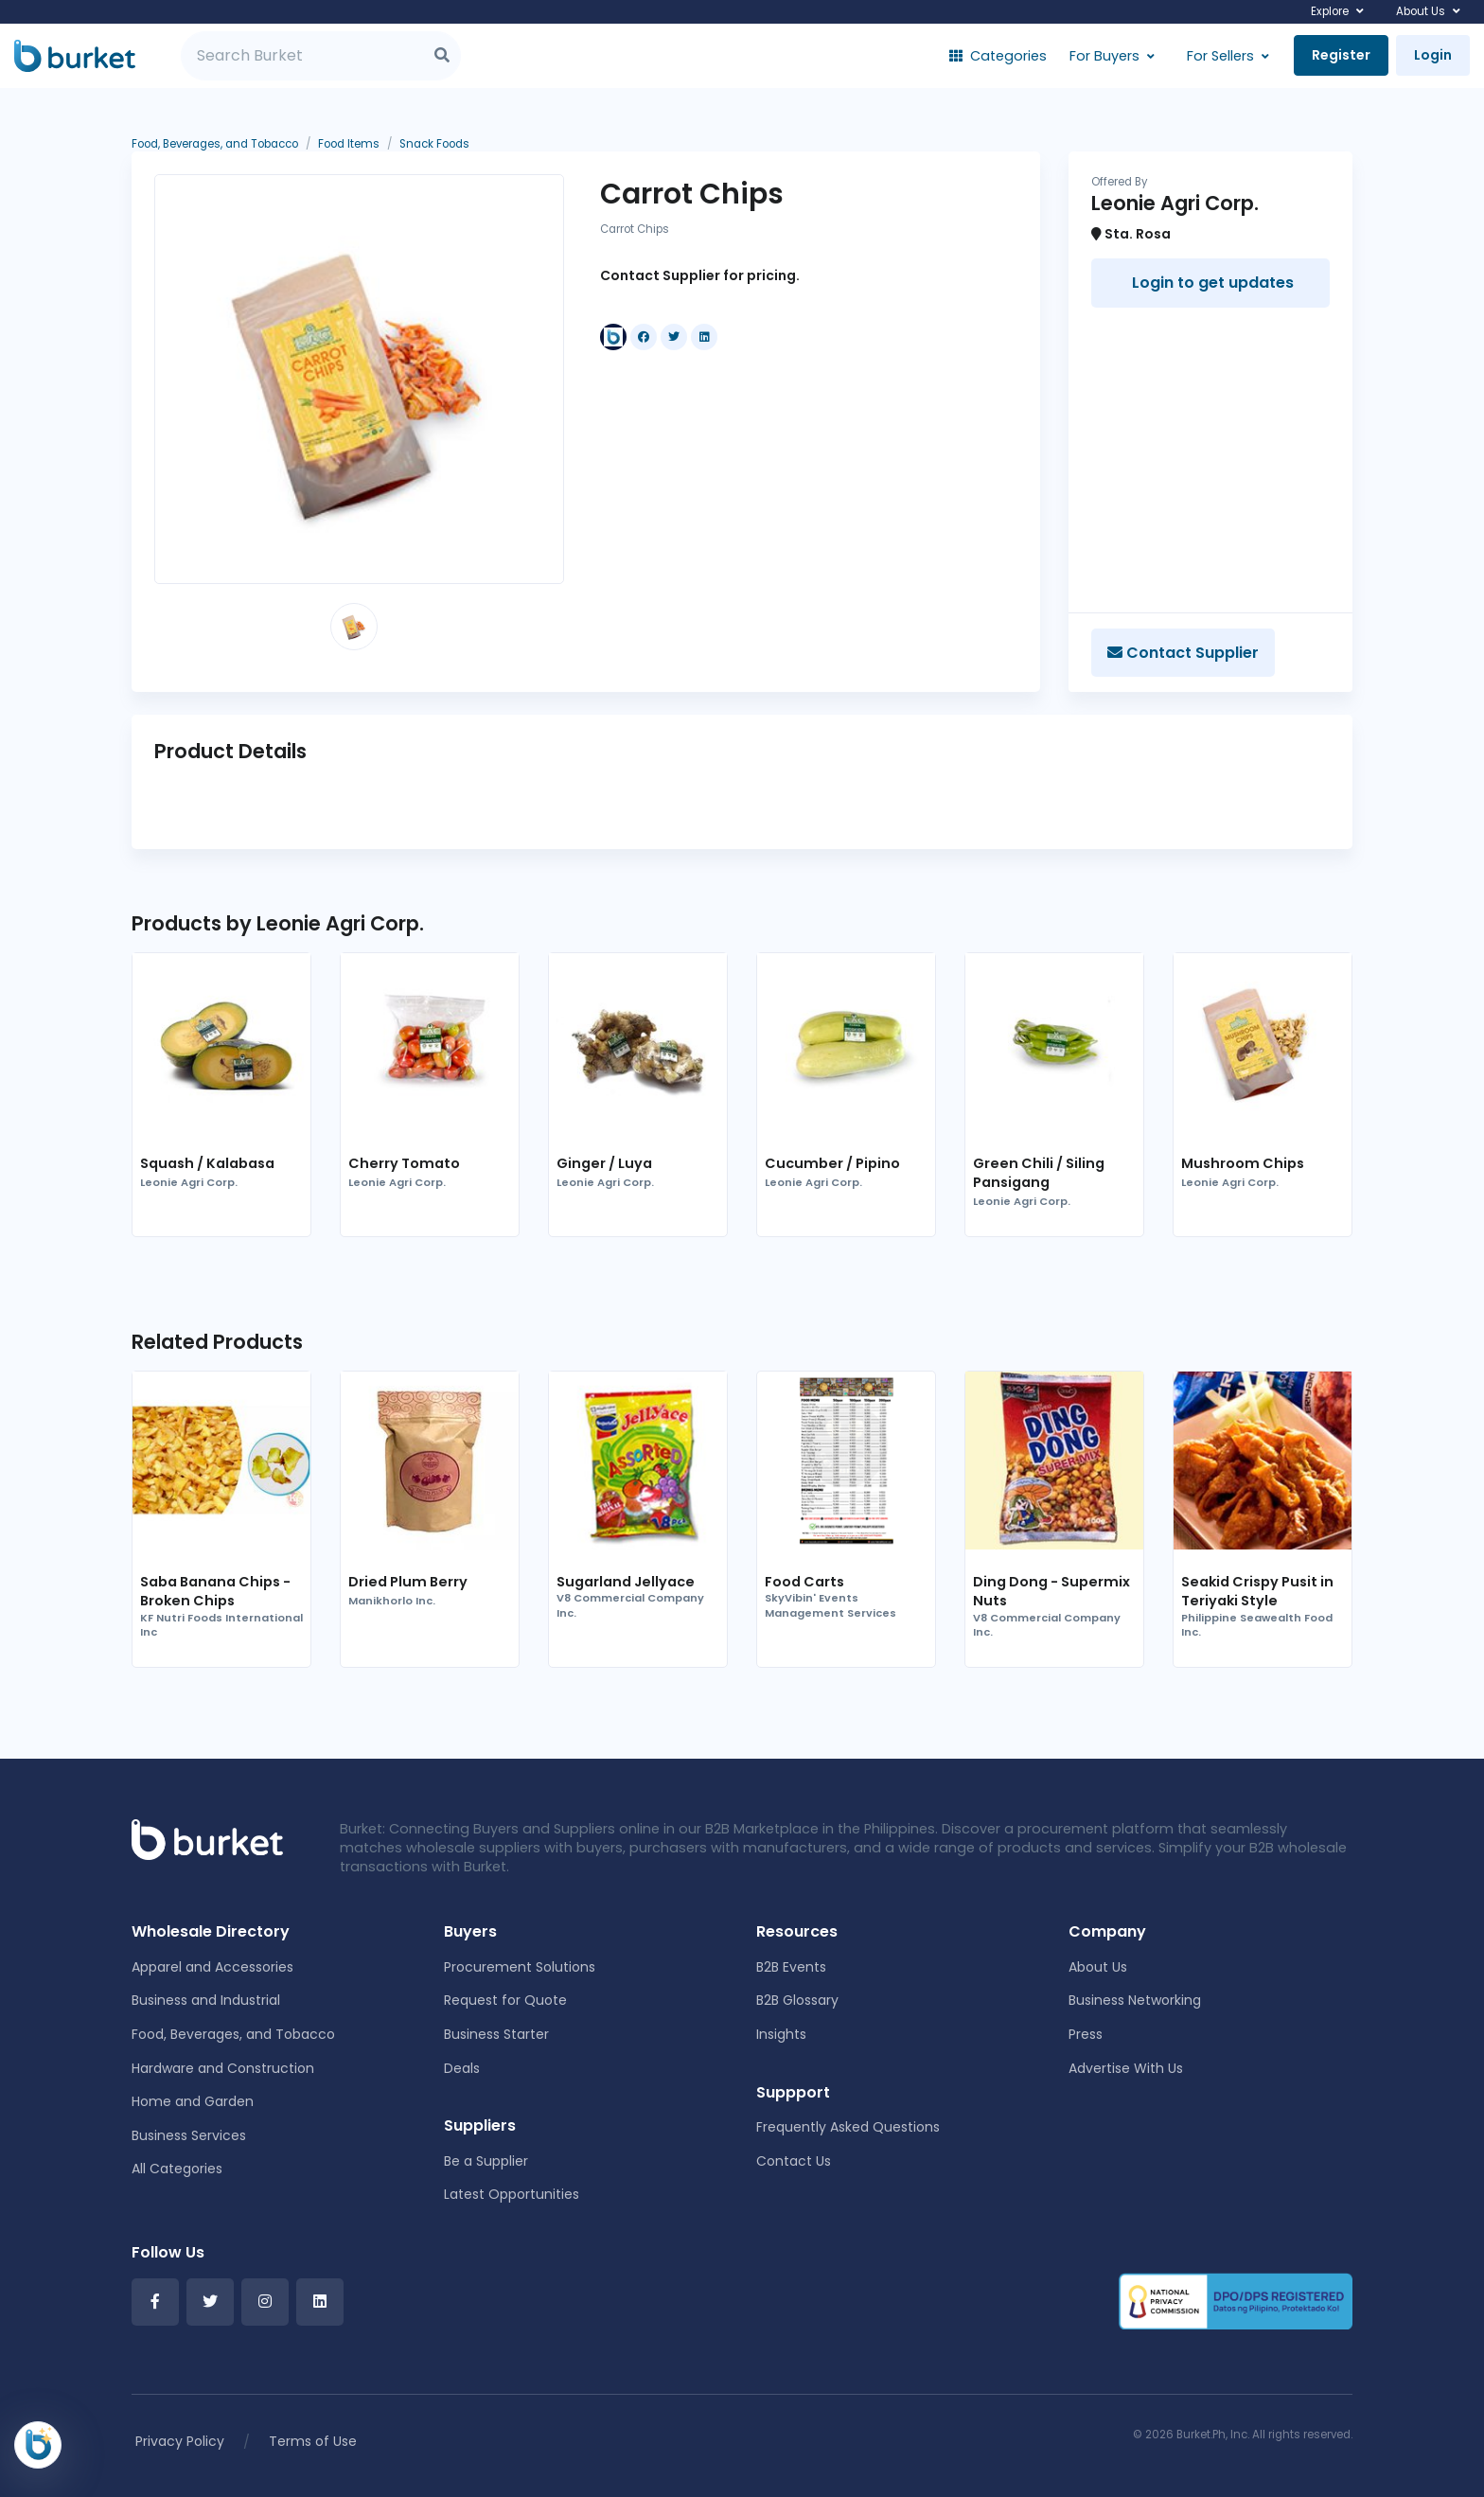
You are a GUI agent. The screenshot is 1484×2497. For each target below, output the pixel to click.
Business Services (189, 2135)
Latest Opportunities (511, 2194)
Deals (462, 2068)
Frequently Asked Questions (848, 2126)
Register (1341, 54)
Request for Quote (505, 2000)
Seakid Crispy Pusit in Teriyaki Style (1257, 1591)
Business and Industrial (206, 2000)
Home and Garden (193, 2101)
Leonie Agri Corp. (189, 1183)
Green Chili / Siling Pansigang (1038, 1173)
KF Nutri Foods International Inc (221, 1625)
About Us (1420, 11)
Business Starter (496, 2034)
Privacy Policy (179, 2441)
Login (1433, 54)
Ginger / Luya (604, 1163)
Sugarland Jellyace (625, 1581)
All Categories (177, 2168)
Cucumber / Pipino (832, 1163)
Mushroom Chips (1242, 1163)
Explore (1330, 11)
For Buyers (1104, 55)
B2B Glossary (797, 2000)
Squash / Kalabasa (207, 1163)
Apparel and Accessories (212, 1966)
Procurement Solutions (519, 1966)
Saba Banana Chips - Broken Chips (215, 1591)
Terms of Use (313, 2441)
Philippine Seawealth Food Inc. (1257, 1625)
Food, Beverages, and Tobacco (233, 2034)
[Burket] (74, 56)
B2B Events (791, 1966)
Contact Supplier (1183, 653)
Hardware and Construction (223, 2068)
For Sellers (1220, 55)
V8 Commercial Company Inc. (630, 1605)
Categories (998, 55)
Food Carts (804, 1581)
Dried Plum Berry (408, 1581)
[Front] (207, 1838)
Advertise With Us (1126, 2068)
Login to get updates (1211, 282)
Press (1086, 2034)
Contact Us (793, 2161)
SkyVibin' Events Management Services (830, 1605)
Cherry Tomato (404, 1163)
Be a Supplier (486, 2161)
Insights (781, 2034)
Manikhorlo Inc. (391, 1601)
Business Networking (1135, 2000)
